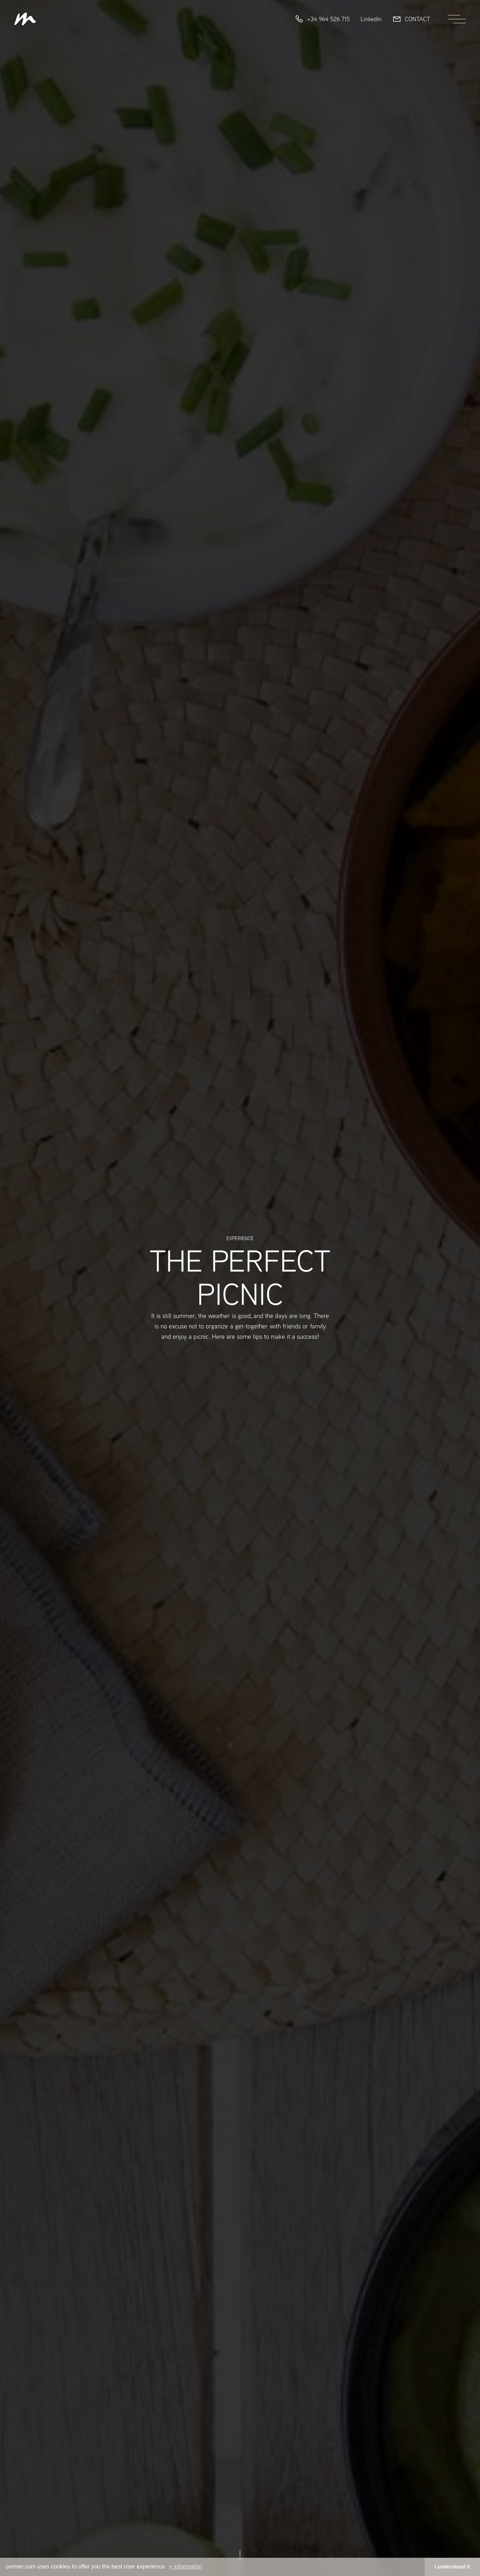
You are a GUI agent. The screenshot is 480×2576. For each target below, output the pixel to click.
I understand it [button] (452, 2567)
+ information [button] (185, 2566)
